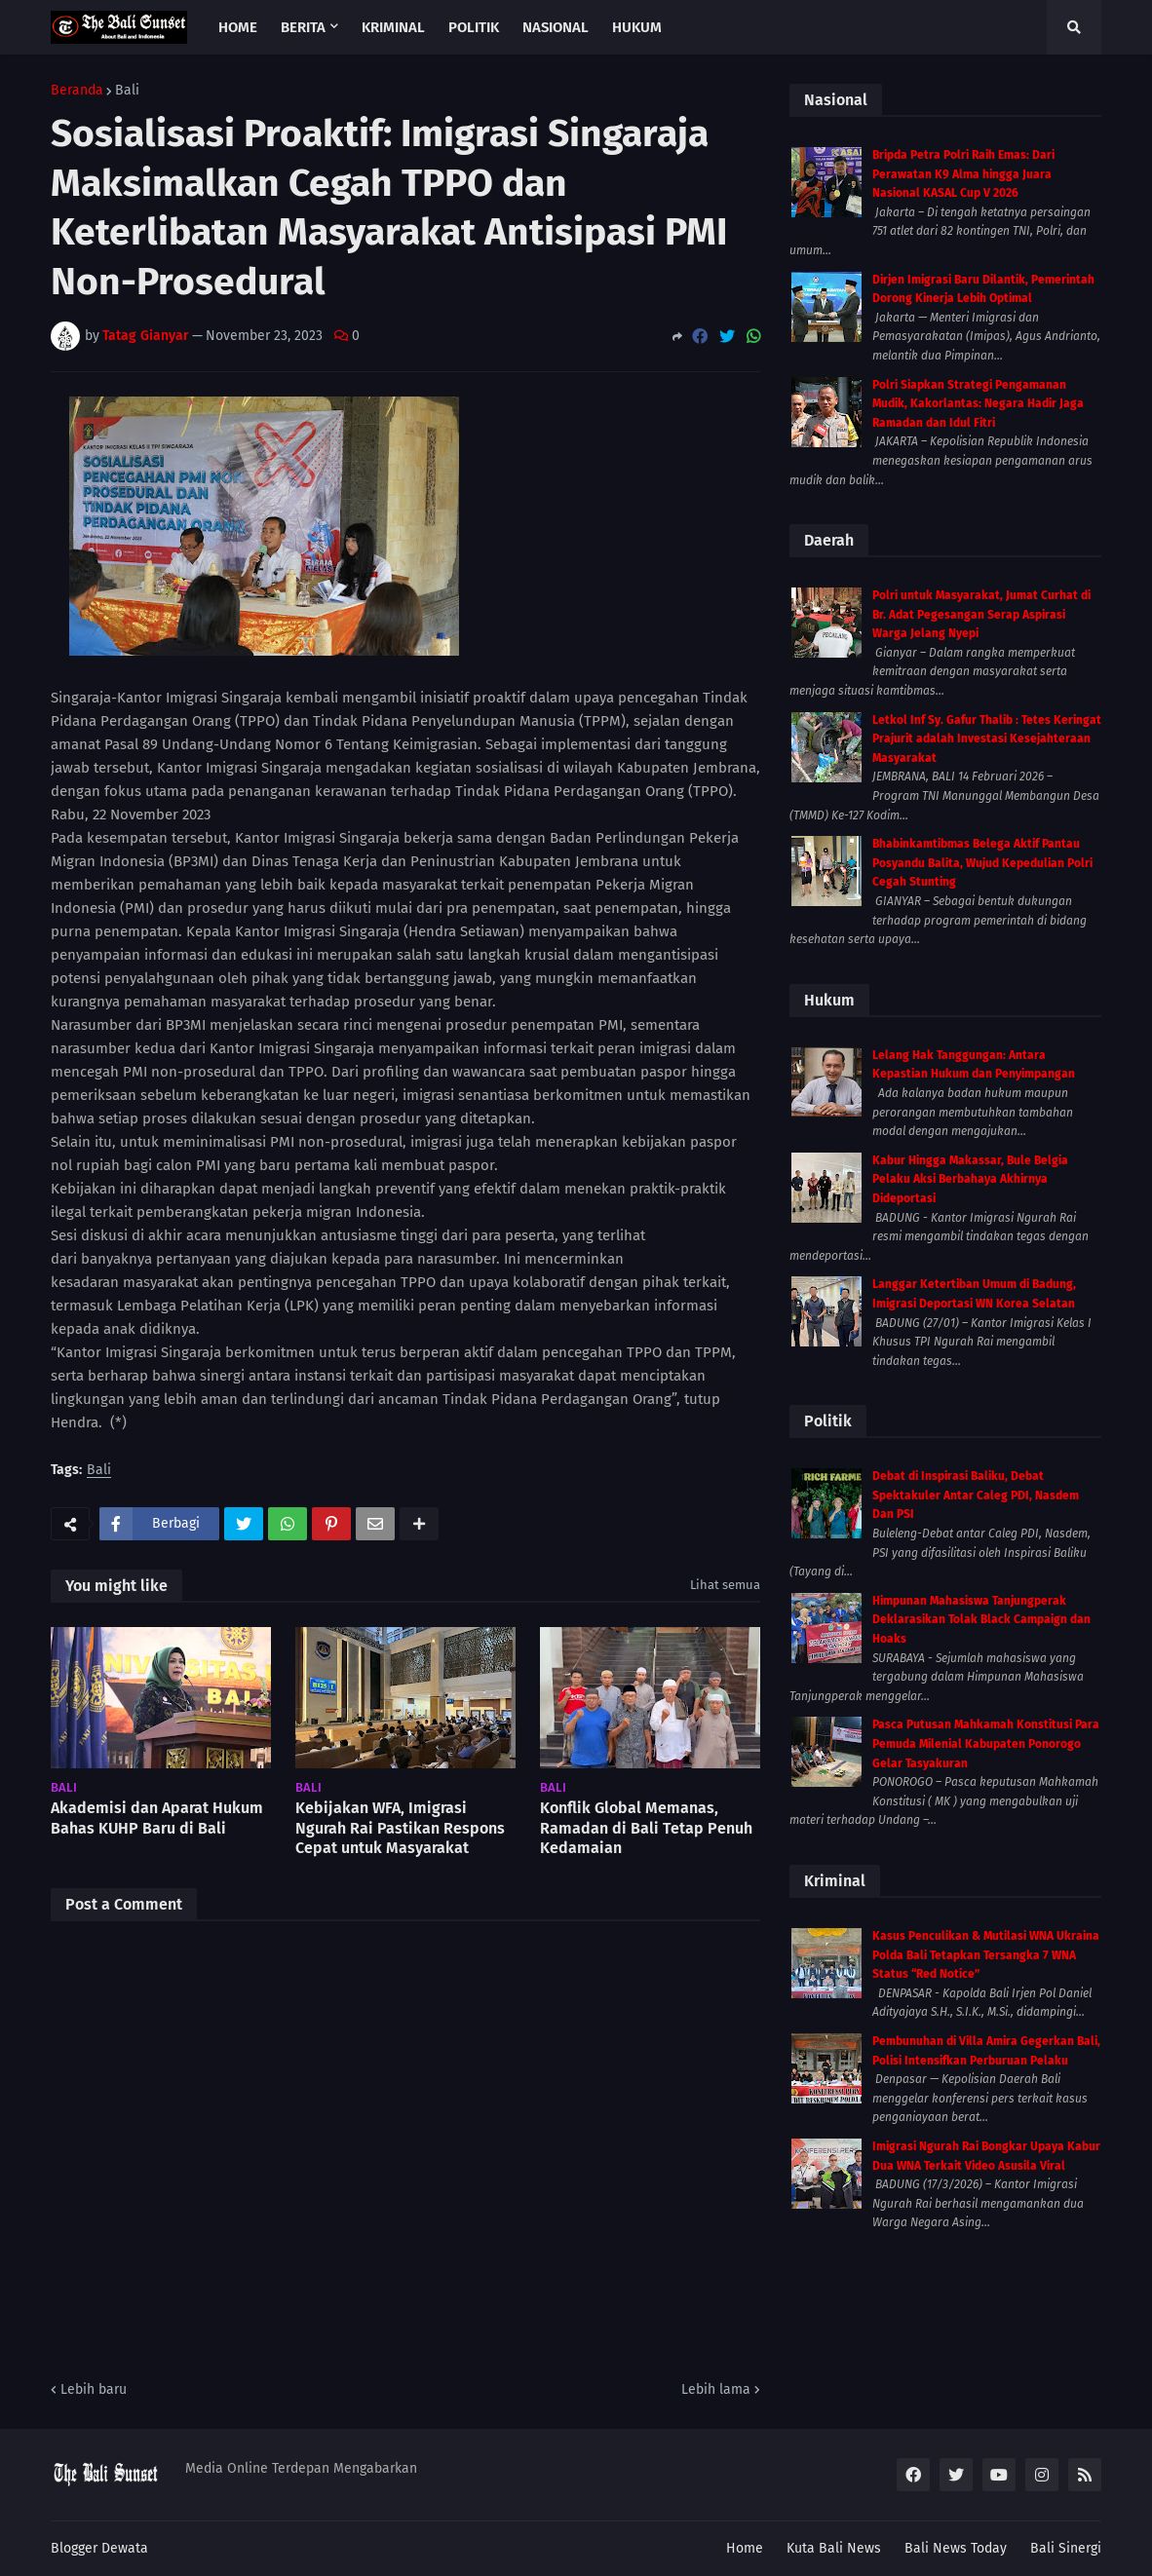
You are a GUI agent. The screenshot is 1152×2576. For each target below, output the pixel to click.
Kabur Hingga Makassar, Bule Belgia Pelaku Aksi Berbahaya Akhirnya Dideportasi (970, 1179)
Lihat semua (725, 1584)
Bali (127, 90)
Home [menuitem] (237, 27)
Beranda (77, 90)
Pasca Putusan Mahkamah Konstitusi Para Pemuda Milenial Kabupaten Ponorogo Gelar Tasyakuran (985, 1743)
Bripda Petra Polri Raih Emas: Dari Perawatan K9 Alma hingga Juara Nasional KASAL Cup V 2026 (963, 174)
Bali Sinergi (1065, 2548)
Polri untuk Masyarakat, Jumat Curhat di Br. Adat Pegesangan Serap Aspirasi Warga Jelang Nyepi (981, 614)
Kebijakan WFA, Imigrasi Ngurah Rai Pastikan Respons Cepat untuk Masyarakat (400, 1828)
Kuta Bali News (834, 2548)
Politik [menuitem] (473, 27)
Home (744, 2548)
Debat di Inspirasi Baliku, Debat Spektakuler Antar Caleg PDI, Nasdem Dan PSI (975, 1495)
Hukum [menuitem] (637, 27)
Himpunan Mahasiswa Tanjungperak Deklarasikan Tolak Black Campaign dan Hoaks (981, 1620)
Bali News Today (955, 2548)
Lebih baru (93, 2389)
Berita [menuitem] (303, 27)
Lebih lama (715, 2389)
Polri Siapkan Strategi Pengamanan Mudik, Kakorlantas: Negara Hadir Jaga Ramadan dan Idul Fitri (978, 404)
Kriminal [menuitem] (393, 27)
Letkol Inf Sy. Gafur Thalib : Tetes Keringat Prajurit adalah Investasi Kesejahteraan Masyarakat (986, 739)
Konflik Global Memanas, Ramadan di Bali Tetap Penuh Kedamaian (646, 1828)
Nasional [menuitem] (555, 27)
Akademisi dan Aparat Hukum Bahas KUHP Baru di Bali (157, 1818)
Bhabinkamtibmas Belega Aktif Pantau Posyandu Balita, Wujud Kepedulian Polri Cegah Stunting (982, 863)
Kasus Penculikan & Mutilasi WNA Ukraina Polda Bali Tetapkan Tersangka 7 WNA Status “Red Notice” (985, 1955)
